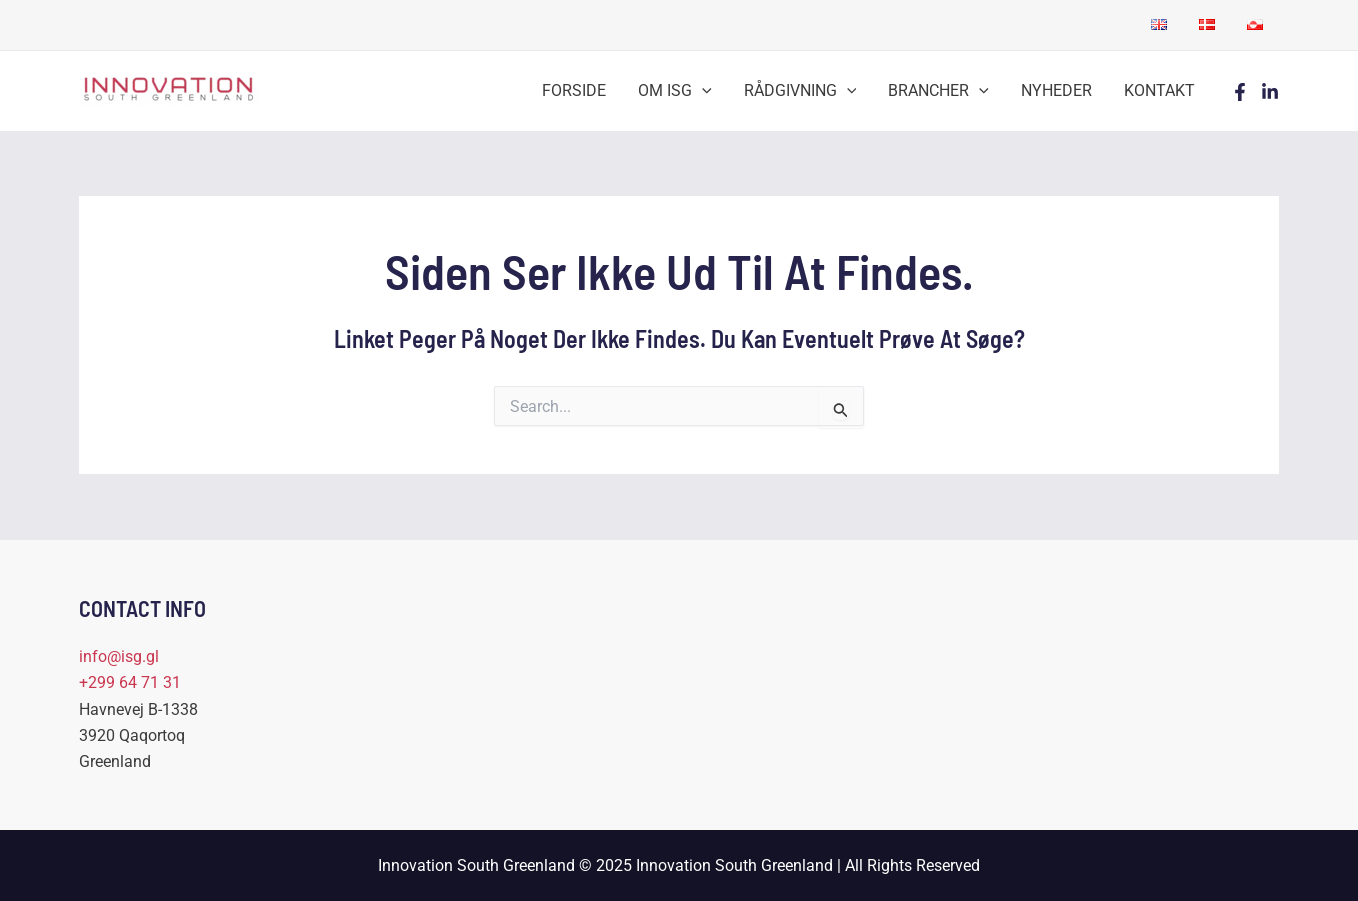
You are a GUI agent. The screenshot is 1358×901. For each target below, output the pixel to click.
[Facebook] (1240, 92)
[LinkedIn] (1270, 92)
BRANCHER (938, 91)
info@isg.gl (119, 656)
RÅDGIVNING (800, 91)
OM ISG (675, 91)
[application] (702, 91)
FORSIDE (574, 90)
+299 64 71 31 (130, 682)
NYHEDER (1056, 90)
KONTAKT (1159, 90)
